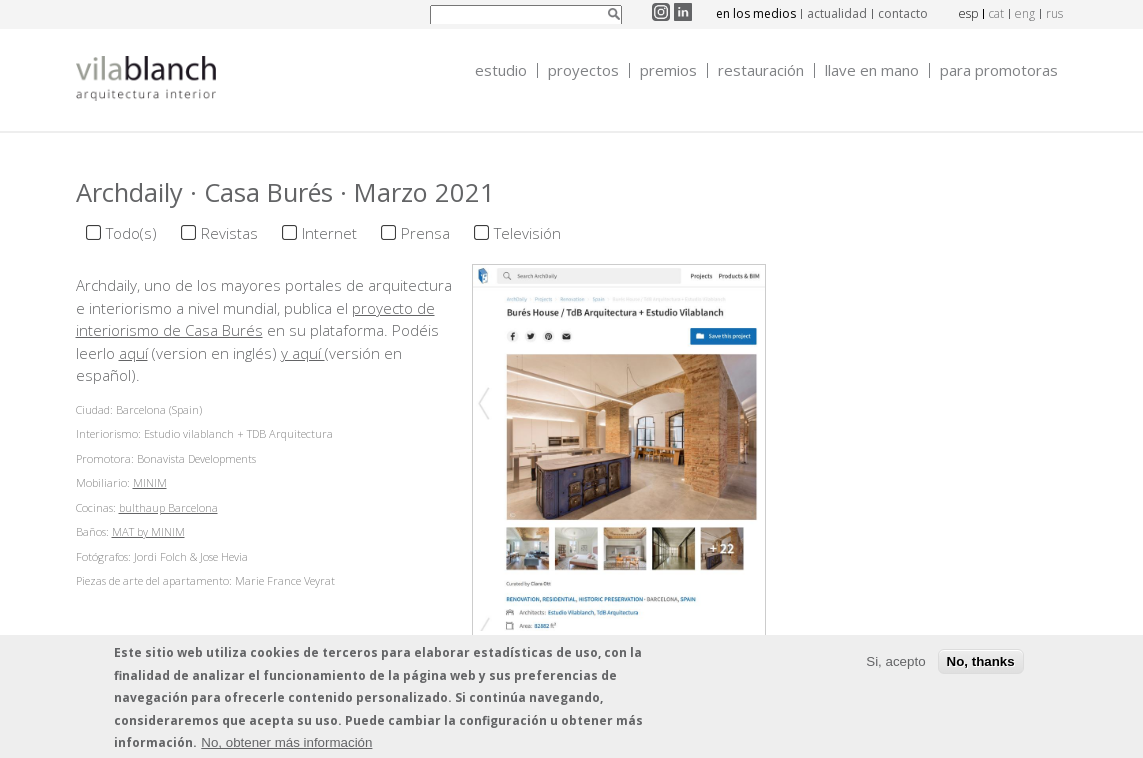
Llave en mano (872, 70)
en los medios (756, 13)
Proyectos (583, 70)
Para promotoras (999, 70)
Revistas (229, 233)
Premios (668, 70)
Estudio (501, 70)
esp (968, 13)
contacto (903, 13)
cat (996, 13)
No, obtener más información (286, 745)
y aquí (303, 353)
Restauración (761, 70)
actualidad (837, 13)
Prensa (425, 233)
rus (1054, 13)
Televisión (527, 233)
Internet (329, 233)
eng (1025, 13)
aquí (133, 353)
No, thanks (981, 663)
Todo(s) (131, 233)
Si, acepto (895, 663)
